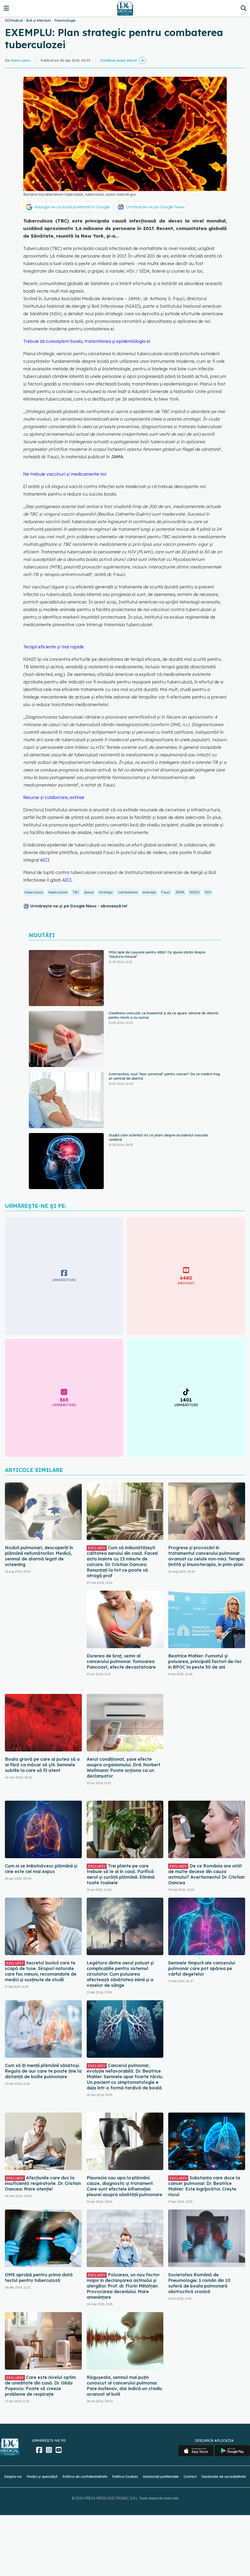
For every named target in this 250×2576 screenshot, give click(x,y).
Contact (190, 2476)
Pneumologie (64, 20)
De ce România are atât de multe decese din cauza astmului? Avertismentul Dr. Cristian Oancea (206, 1874)
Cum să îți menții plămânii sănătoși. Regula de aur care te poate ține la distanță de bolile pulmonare (43, 2071)
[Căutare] (243, 8)
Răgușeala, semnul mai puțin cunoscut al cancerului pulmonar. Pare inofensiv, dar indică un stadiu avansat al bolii (124, 2385)
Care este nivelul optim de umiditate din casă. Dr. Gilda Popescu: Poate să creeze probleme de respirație (40, 2385)
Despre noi (13, 2476)
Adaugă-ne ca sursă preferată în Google (72, 206)
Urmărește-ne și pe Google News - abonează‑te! (78, 906)
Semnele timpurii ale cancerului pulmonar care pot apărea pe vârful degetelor (201, 1968)
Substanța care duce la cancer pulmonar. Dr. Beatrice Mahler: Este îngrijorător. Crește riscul (204, 2186)
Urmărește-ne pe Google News (155, 206)
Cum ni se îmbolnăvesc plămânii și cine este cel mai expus (41, 1868)
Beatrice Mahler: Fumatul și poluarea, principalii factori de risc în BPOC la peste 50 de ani (205, 1661)
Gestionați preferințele (161, 2476)
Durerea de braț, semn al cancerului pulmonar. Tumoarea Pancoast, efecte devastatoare (121, 1661)
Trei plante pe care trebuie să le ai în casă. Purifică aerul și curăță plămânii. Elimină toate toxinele (121, 1874)
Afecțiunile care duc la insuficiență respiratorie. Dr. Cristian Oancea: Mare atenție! (43, 2183)
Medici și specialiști (42, 2476)
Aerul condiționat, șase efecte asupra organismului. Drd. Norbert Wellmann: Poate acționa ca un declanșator (123, 1767)
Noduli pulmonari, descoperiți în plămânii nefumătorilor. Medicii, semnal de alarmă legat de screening (39, 1556)
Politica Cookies (125, 2476)
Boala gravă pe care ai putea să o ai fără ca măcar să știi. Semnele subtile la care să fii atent (42, 1764)
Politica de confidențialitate (84, 2476)
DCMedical (14, 20)
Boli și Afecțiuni (38, 20)
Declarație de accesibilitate (223, 2476)
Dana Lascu (20, 60)
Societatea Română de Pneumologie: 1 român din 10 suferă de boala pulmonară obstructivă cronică (199, 2283)
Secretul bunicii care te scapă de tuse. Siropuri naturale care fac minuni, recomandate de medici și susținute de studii (40, 1971)
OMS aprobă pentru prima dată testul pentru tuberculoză (39, 2277)
